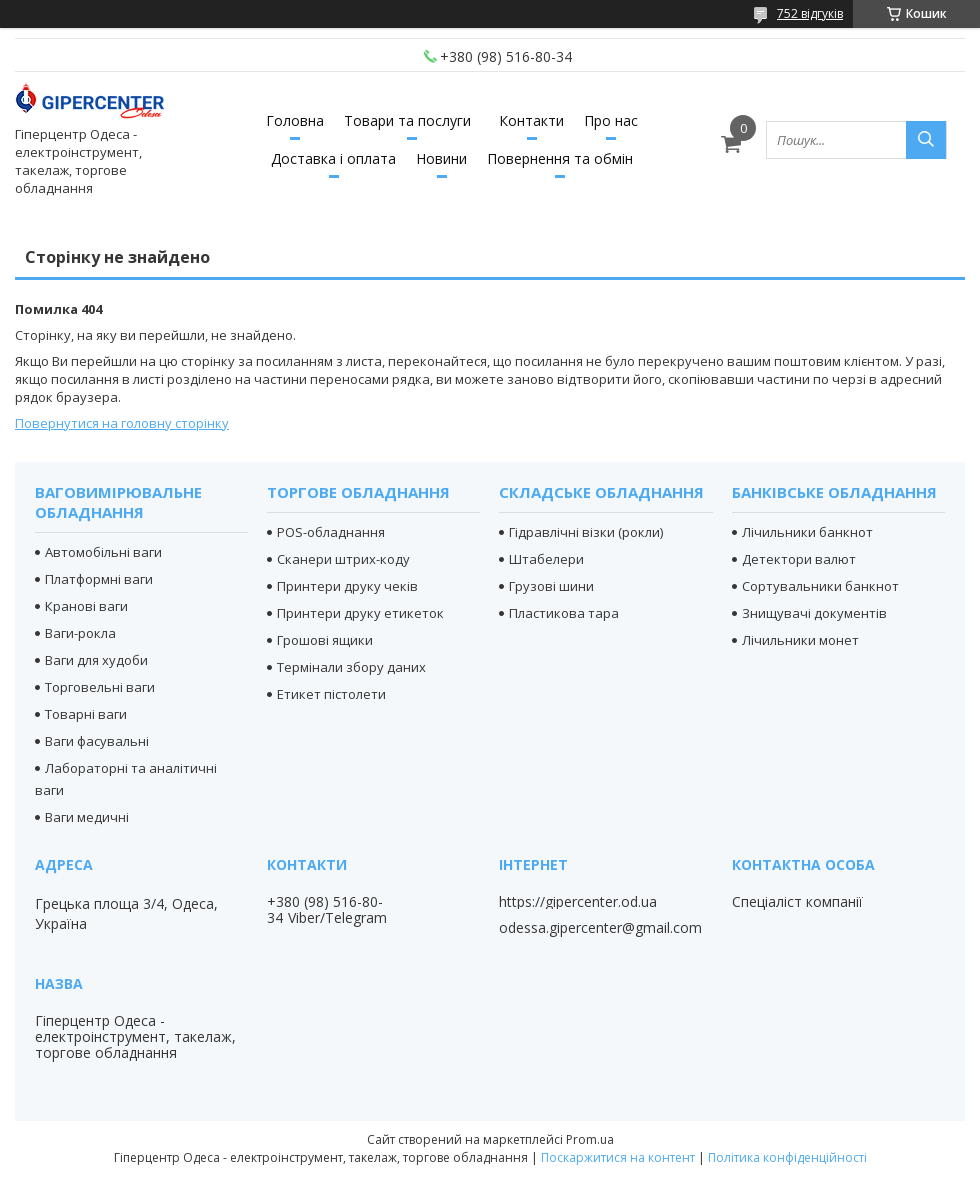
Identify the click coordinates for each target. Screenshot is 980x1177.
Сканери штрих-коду (343, 559)
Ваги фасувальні (97, 741)
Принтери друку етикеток (360, 613)
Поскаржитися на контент (618, 1157)
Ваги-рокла (80, 633)
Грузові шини (551, 586)
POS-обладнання (331, 532)
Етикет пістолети (331, 694)
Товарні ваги (86, 714)
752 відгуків (810, 13)
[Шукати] (926, 140)
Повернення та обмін (560, 158)
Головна (295, 120)
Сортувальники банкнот (820, 586)
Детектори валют (799, 559)
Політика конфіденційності (787, 1157)
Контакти (531, 120)
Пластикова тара (564, 613)
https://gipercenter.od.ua (578, 902)
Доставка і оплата (333, 158)
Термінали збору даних (351, 667)
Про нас (611, 120)
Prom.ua (590, 1139)
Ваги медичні (87, 817)
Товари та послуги (407, 120)
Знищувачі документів (814, 613)
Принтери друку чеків (347, 586)
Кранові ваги (86, 606)
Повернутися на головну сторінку (122, 423)
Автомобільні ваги (103, 552)
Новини (441, 158)
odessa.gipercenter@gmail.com (600, 928)
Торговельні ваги (100, 687)
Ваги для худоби (96, 660)
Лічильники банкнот (807, 532)
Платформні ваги (99, 579)
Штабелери (546, 559)
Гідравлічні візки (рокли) (586, 532)
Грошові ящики (325, 640)
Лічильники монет (800, 640)
